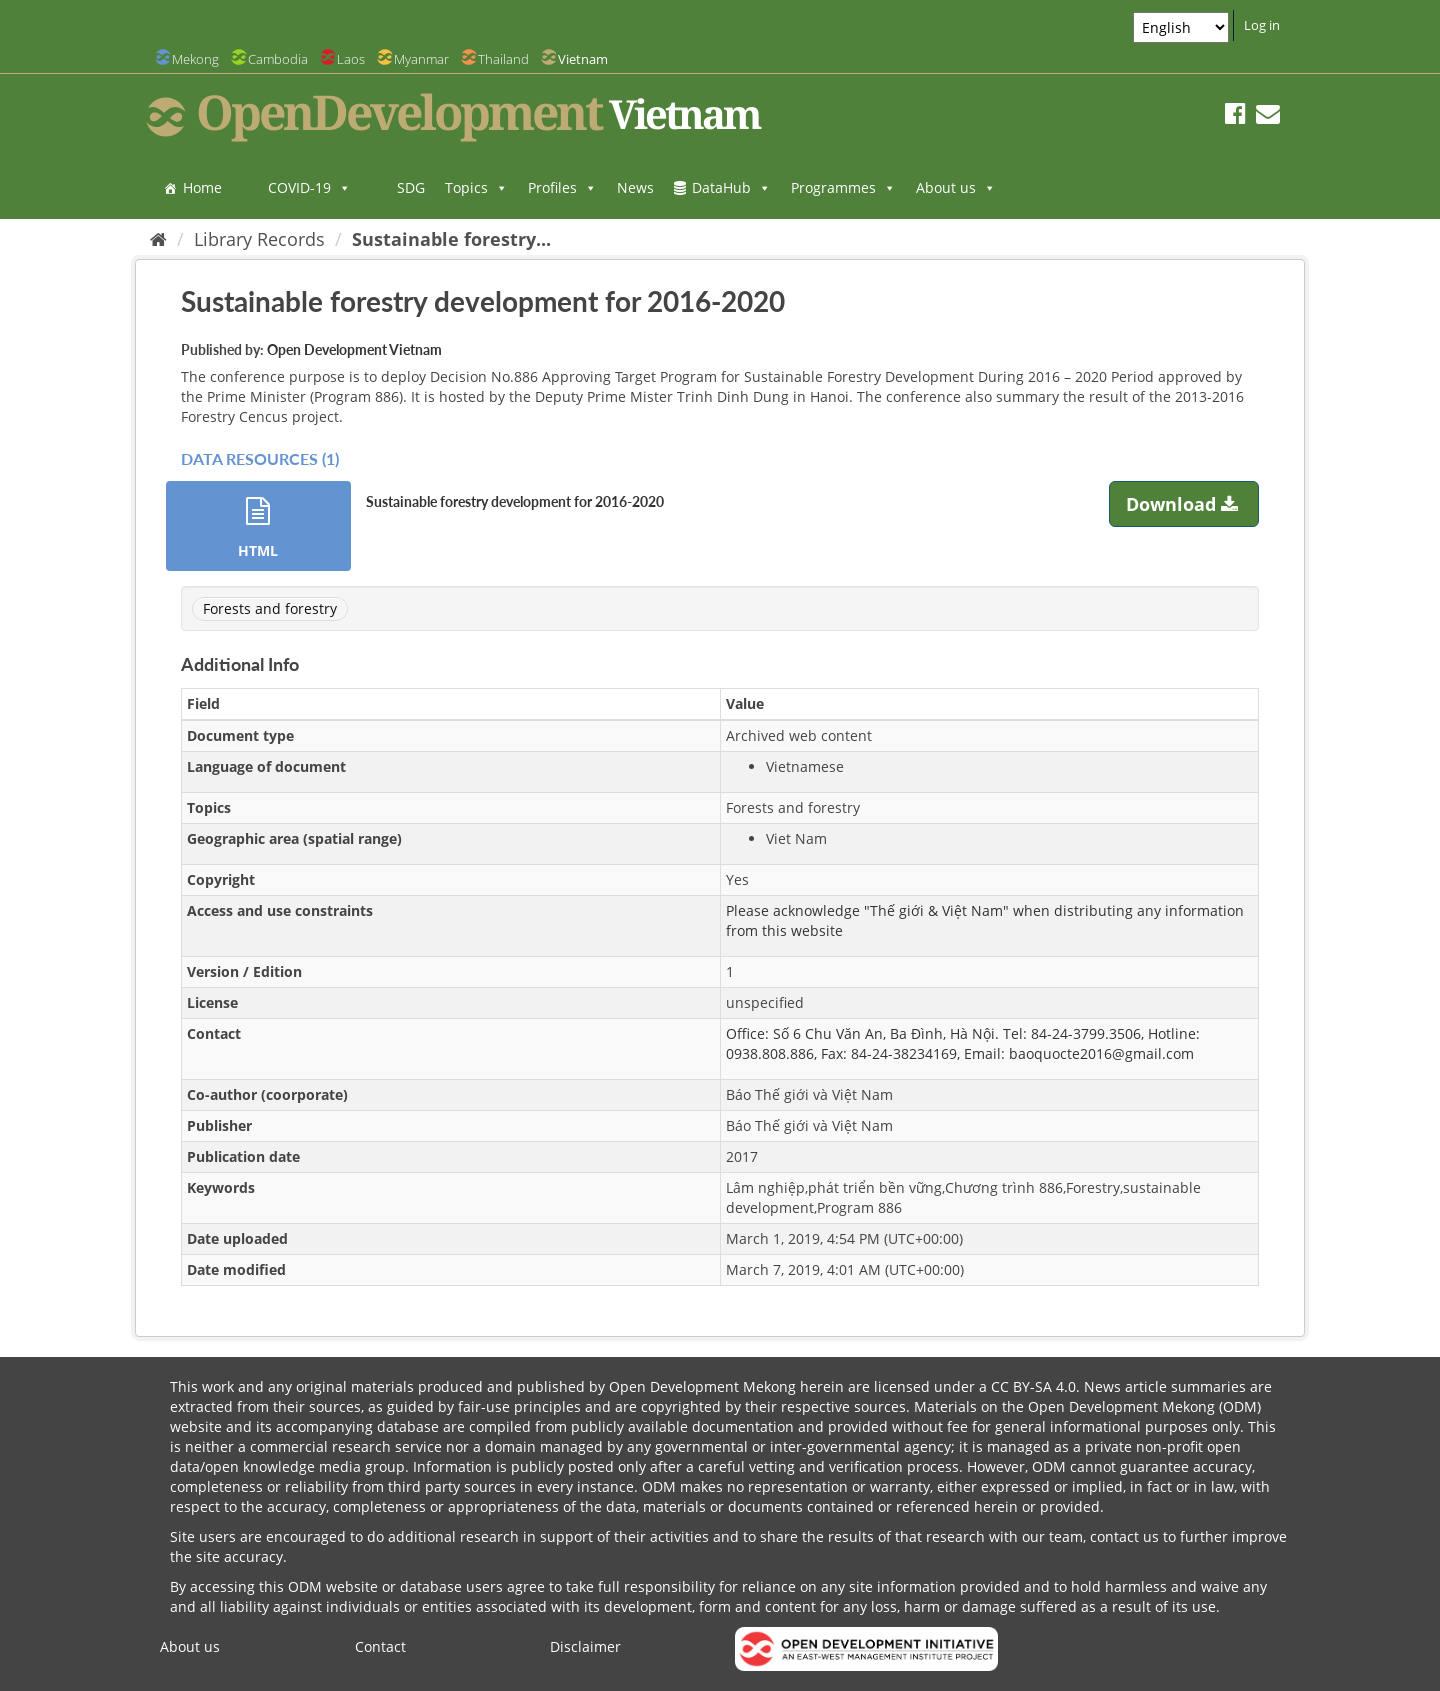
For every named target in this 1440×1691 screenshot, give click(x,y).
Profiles (562, 187)
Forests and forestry (270, 608)
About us (956, 187)
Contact (380, 1646)
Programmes (843, 187)
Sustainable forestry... (451, 239)
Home (202, 187)
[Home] (158, 239)
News (635, 187)
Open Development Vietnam (354, 349)
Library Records (259, 239)
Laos (351, 59)
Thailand (503, 59)
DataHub (731, 187)
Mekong (195, 59)
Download (1184, 504)
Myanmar (421, 59)
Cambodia (278, 59)
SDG (411, 187)
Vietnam (583, 59)
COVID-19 (309, 187)
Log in (1262, 25)
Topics (476, 187)
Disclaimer (585, 1646)
